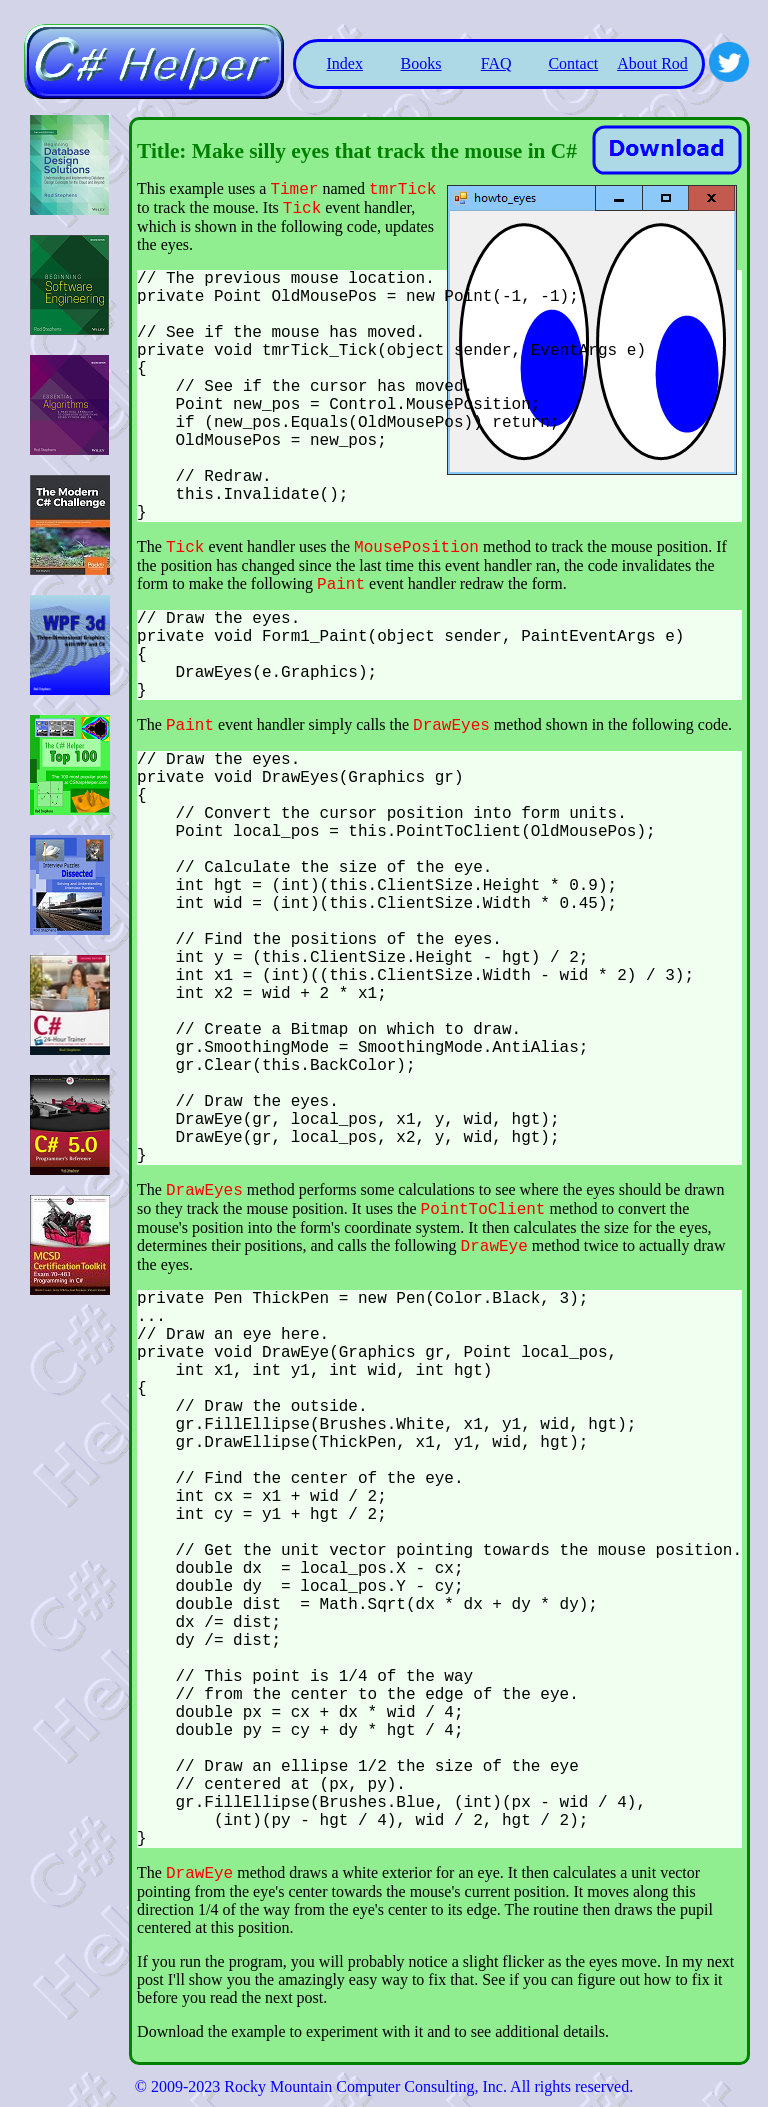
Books (421, 63)
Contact (573, 63)
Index (344, 63)
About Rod (652, 63)
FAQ (496, 63)
